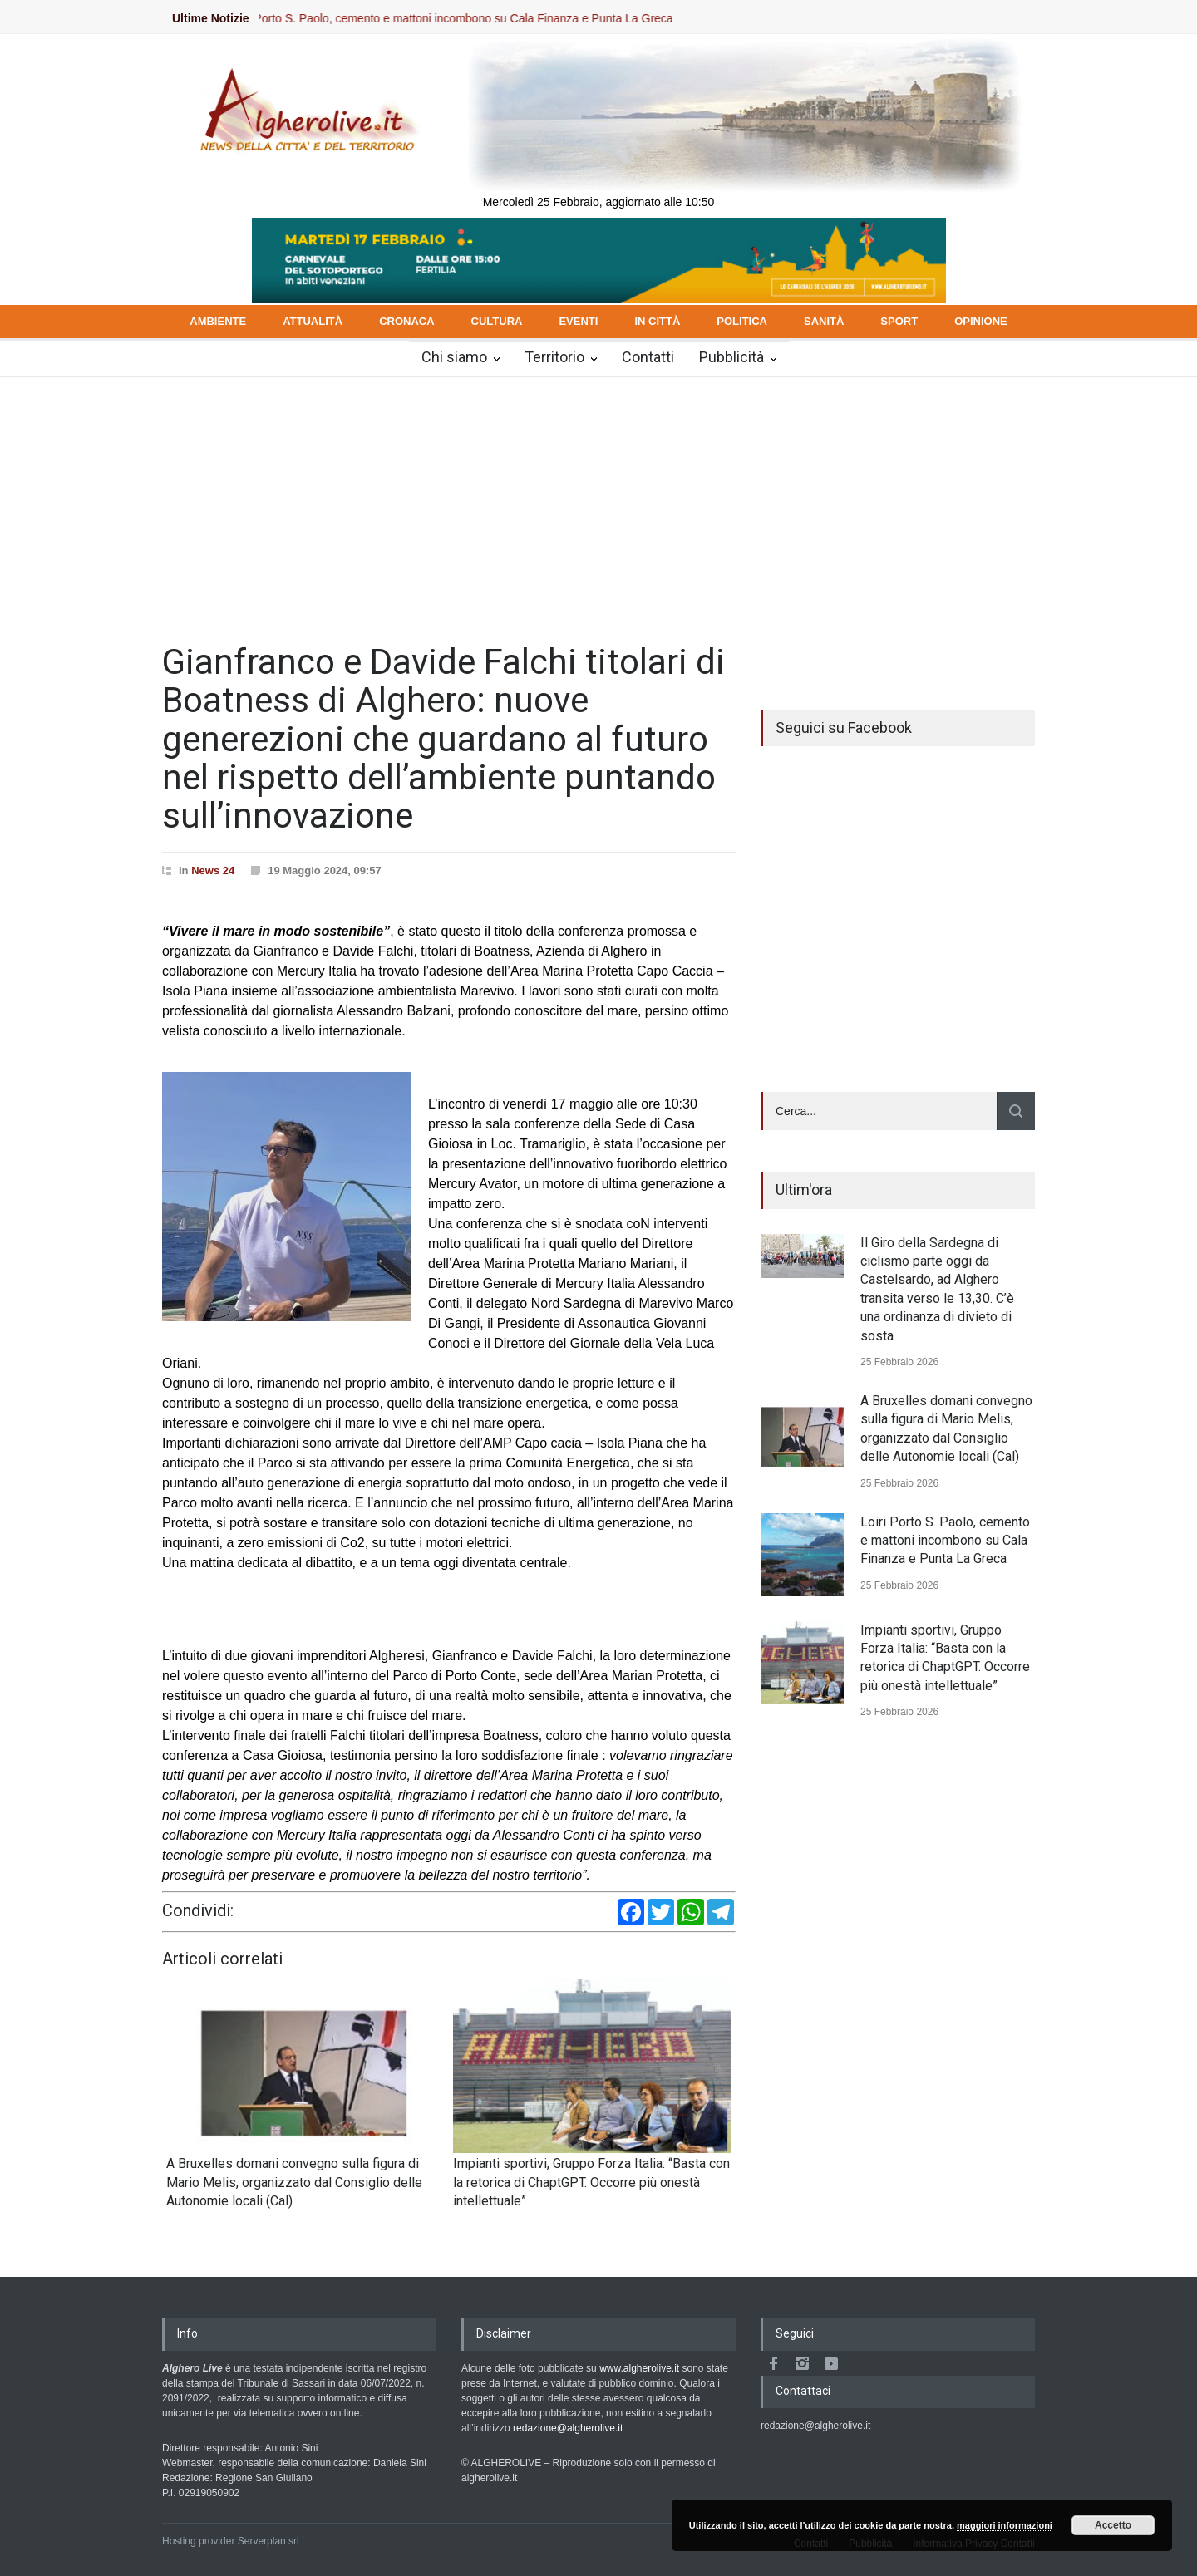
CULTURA (497, 321)
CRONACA (406, 321)
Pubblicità (731, 357)
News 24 (212, 870)
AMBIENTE (218, 321)
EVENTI (578, 321)
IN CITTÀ (657, 321)
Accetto (1113, 2525)
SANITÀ (824, 321)
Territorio (554, 357)
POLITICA (742, 321)
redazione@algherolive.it (568, 2428)
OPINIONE (980, 321)
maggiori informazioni (1004, 2525)
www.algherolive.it (639, 2368)
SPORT (899, 321)
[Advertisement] (598, 502)
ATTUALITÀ (312, 321)
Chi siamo (454, 357)
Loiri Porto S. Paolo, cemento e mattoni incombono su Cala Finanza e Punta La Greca (476, 18)
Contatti (648, 357)
